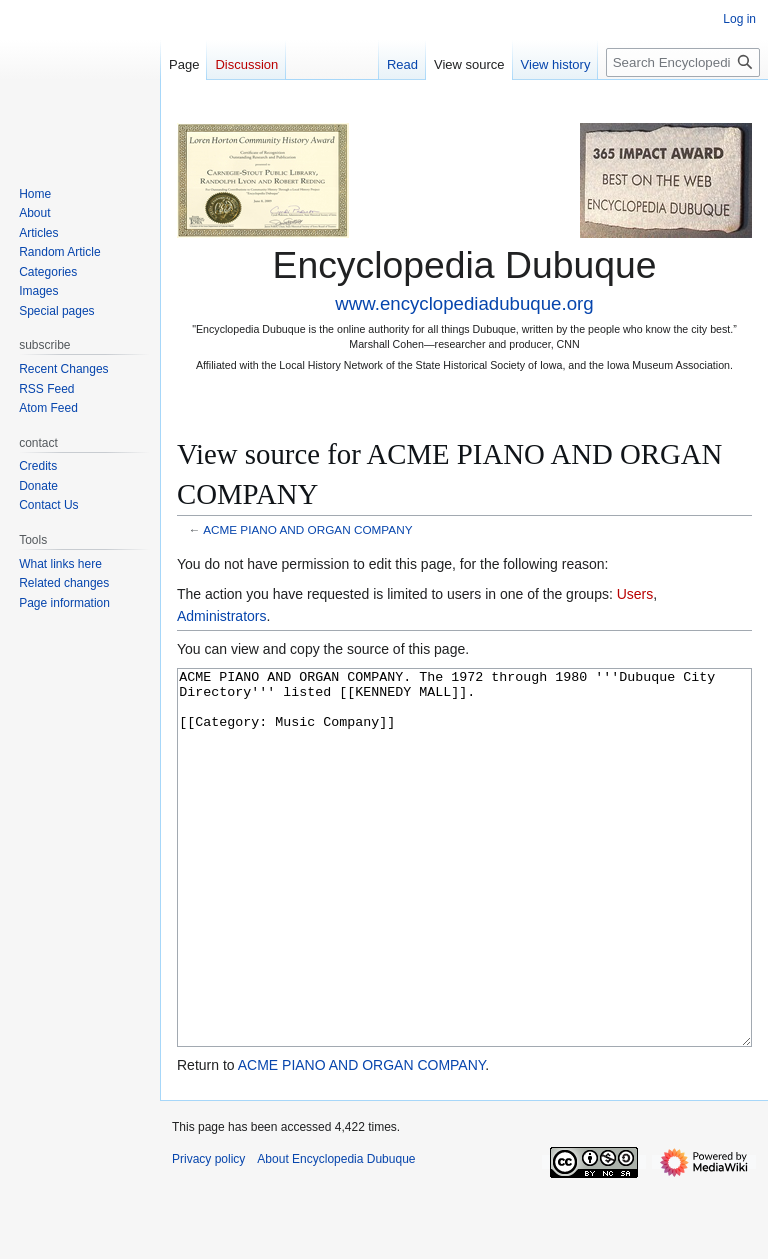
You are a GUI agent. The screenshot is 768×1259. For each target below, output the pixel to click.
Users (635, 594)
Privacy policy (208, 1234)
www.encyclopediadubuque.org (464, 303)
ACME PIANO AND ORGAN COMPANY (307, 529)
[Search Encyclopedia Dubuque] (683, 62)
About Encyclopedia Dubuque (336, 1234)
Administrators (221, 616)
